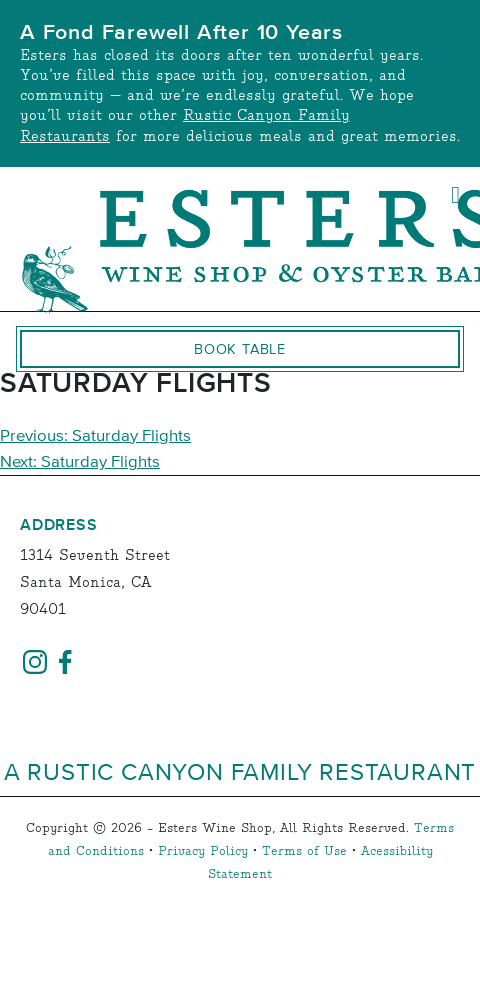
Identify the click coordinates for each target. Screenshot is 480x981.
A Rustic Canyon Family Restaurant (240, 771)
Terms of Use (304, 851)
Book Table (240, 349)
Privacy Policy (203, 851)
